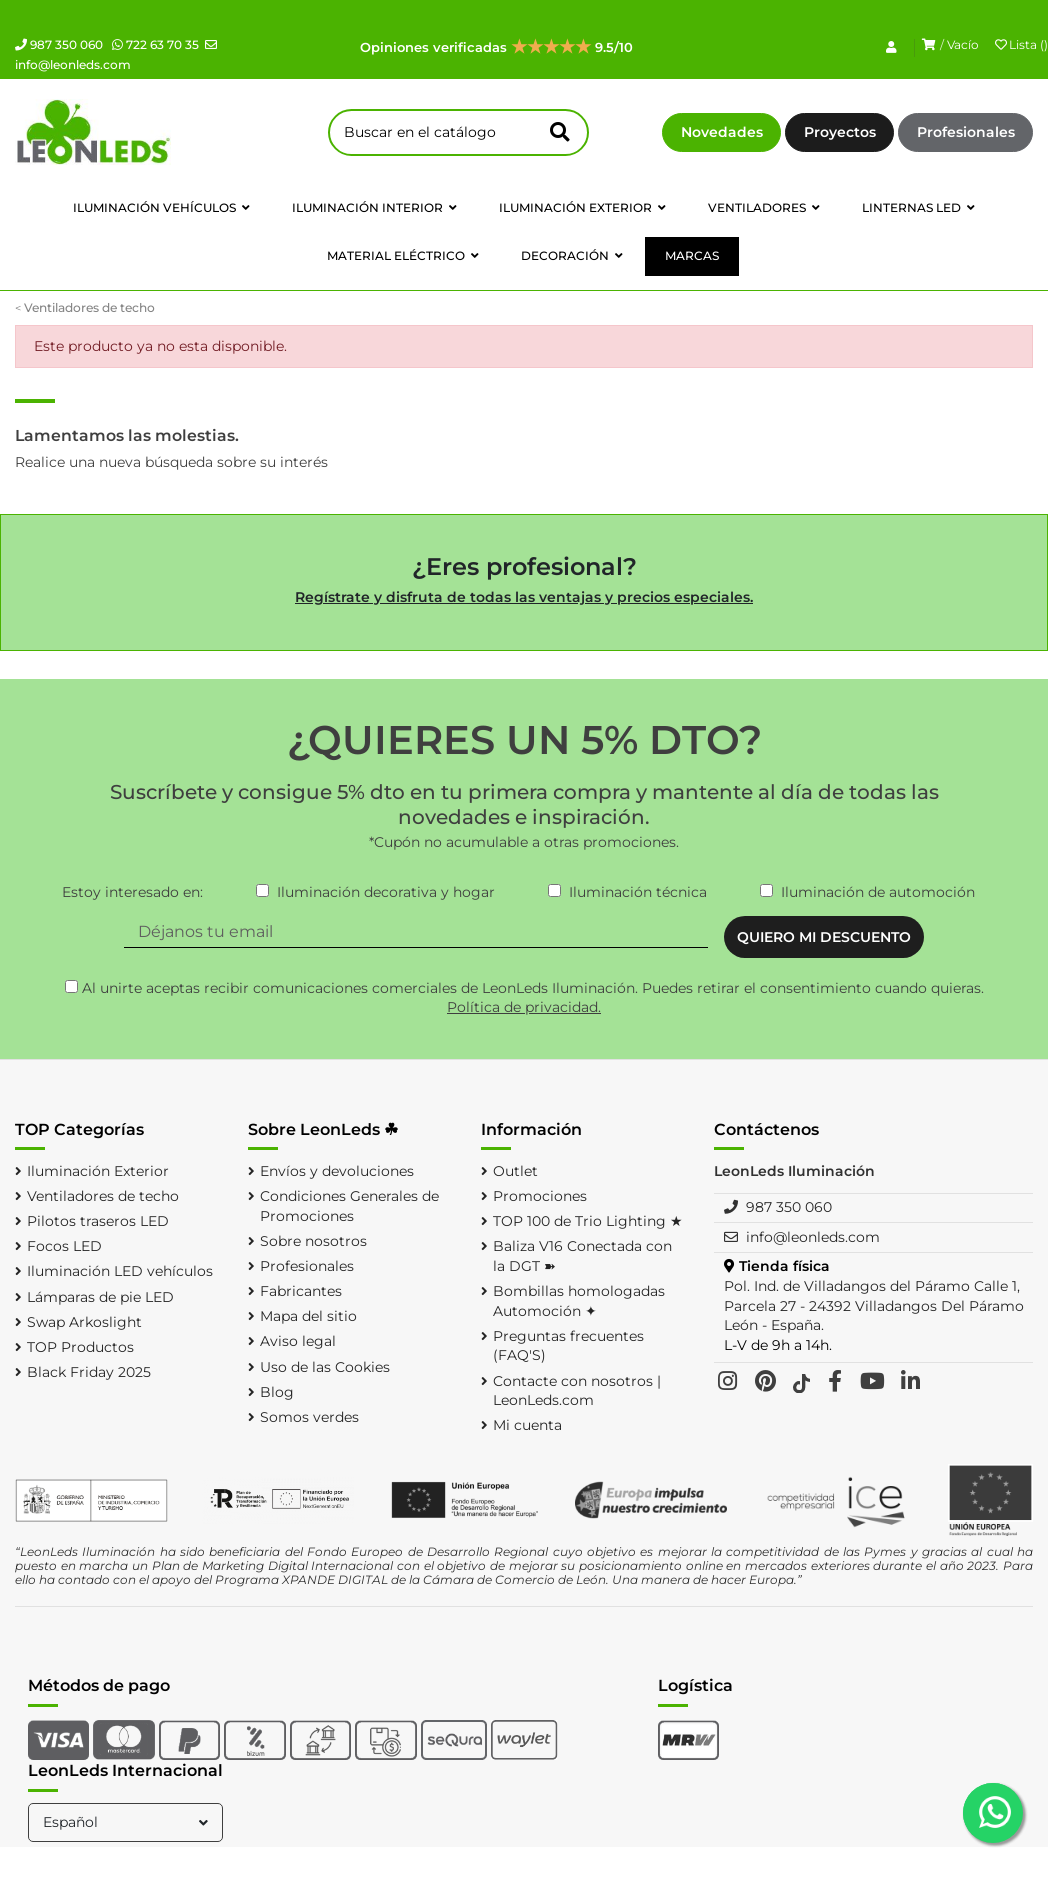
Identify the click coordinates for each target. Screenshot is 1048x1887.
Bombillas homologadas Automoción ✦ (579, 1301)
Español (127, 1822)
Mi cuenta (527, 1425)
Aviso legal (298, 1341)
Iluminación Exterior (98, 1171)
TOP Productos (80, 1347)
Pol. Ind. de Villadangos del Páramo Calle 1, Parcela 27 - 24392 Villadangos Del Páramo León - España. (874, 1305)
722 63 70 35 (155, 44)
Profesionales (966, 132)
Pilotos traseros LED (98, 1221)
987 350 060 (59, 44)
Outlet (515, 1171)
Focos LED (64, 1246)
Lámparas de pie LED (100, 1297)
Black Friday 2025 (89, 1372)
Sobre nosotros (313, 1241)
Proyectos (840, 132)
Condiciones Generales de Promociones (349, 1206)
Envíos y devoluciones (337, 1171)
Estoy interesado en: (132, 892)
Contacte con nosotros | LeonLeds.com (577, 1391)
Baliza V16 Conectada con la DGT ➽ (582, 1256)
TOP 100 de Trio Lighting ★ (588, 1221)
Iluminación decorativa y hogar (386, 892)
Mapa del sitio (308, 1316)
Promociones (540, 1196)
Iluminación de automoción (878, 892)
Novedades (722, 132)
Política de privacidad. (524, 1007)
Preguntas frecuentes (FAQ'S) (568, 1346)
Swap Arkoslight (84, 1322)
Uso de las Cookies (325, 1367)
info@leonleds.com (813, 1237)
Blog (277, 1392)
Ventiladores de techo (103, 1196)
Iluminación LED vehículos (120, 1271)
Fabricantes (301, 1291)
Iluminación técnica (638, 892)
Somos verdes (309, 1417)
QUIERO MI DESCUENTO (824, 937)
